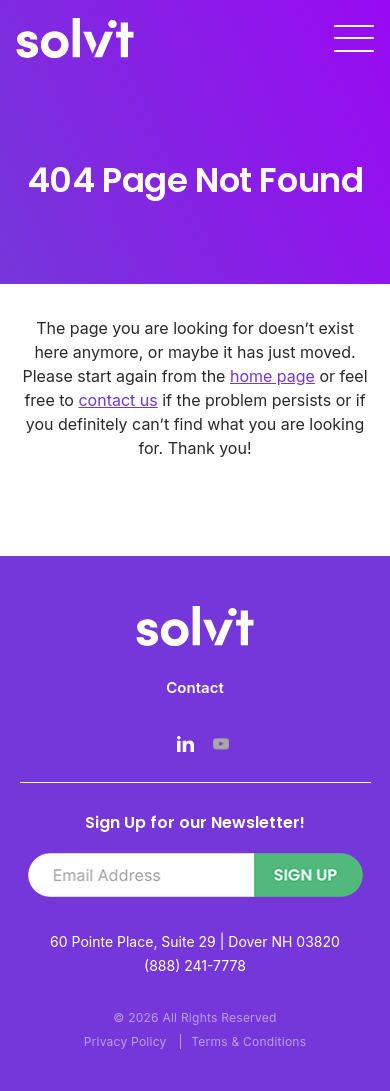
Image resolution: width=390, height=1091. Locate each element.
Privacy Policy (125, 1041)
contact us (117, 400)
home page (272, 376)
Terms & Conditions (248, 1041)
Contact (194, 687)
